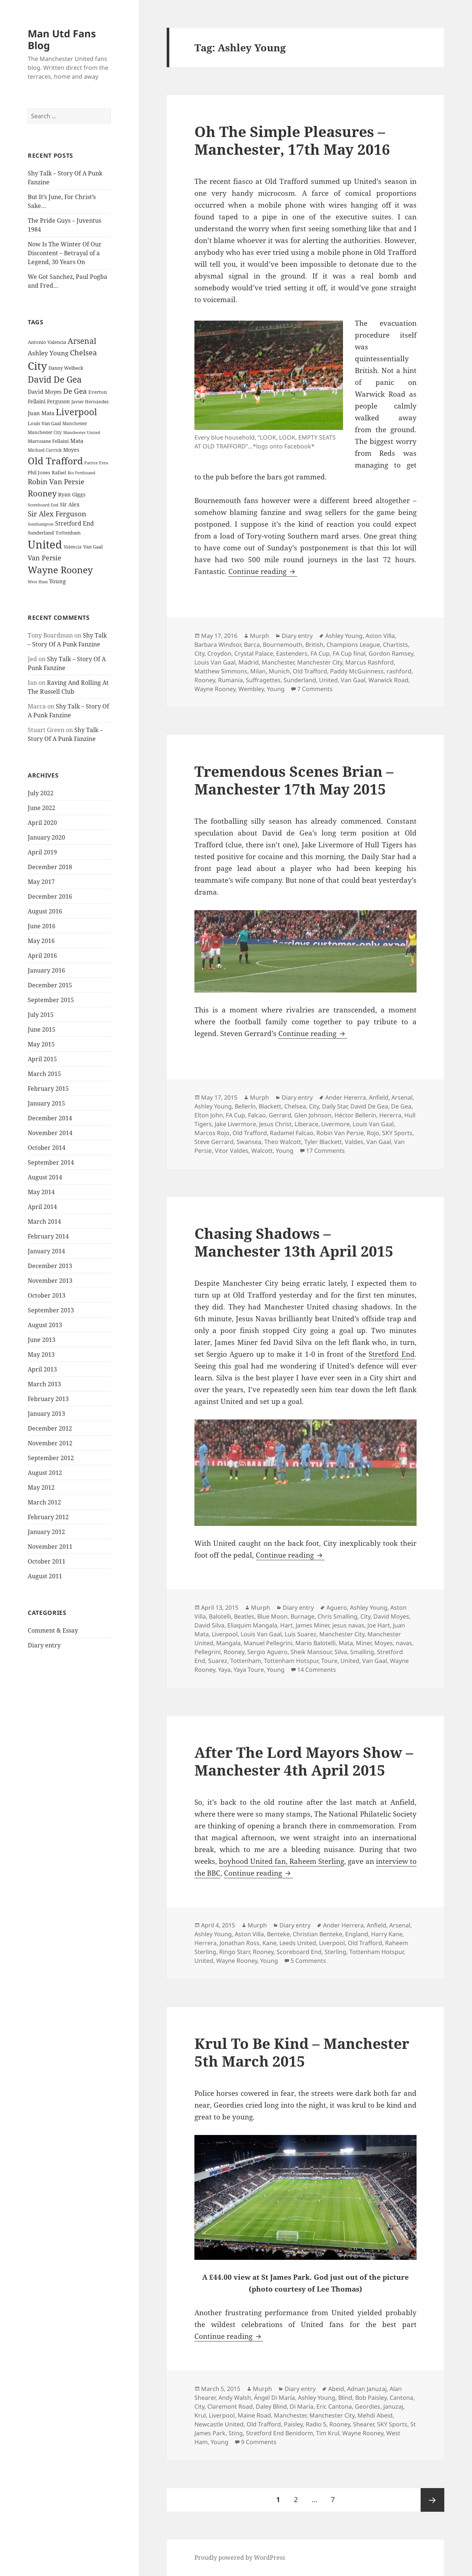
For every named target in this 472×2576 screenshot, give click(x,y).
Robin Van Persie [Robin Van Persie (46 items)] (56, 481)
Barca (252, 644)
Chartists (395, 644)
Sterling (335, 1952)
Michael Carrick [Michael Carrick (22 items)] (45, 450)
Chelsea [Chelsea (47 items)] (83, 353)
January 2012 (46, 1532)
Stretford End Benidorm (279, 2433)
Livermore (335, 1124)
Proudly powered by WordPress (239, 2557)
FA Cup (320, 653)
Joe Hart (378, 1625)
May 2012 (41, 1487)
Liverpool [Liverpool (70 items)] (76, 412)
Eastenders (292, 653)
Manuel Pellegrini (268, 1643)
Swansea (249, 1142)
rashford (399, 671)
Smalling (362, 1652)
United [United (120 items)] (45, 544)
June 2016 (41, 926)
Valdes (354, 1142)
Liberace (306, 1124)
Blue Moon (272, 1616)
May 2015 (41, 1044)
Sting (235, 2433)
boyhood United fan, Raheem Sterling (281, 1861)
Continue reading (262, 571)
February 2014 (48, 1236)
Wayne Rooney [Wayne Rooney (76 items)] (60, 570)
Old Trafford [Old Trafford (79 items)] (55, 460)
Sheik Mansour (311, 1652)
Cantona (401, 2398)
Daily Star (334, 1106)
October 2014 (46, 1148)
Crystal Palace (253, 653)
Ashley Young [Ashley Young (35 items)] (48, 353)
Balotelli (220, 1616)
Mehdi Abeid (375, 2415)
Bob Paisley (371, 2398)
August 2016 (45, 911)
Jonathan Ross (239, 1943)
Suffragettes (263, 680)
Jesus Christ (275, 1124)
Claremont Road (230, 2406)
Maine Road (254, 2415)
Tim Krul (327, 2433)
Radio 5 (316, 2424)
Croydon (219, 653)
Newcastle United (219, 2424)
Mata (346, 1643)
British (314, 644)
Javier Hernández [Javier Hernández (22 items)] (90, 401)
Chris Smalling (337, 1616)
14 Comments (316, 1669)
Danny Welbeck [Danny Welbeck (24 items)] (66, 368)
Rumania (230, 680)
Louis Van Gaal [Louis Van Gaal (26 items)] (44, 423)
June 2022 (41, 808)
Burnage (303, 1616)
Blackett (270, 1106)
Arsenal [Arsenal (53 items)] (82, 341)
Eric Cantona (334, 2406)
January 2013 (46, 1414)
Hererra (390, 1115)
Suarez (217, 1661)
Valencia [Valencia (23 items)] (73, 547)
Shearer (363, 2424)
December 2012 (50, 1428)
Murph (259, 636)
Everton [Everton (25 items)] (97, 392)
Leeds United (297, 1943)
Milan (258, 671)
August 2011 (45, 1576)
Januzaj (393, 2406)
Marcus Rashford (369, 662)
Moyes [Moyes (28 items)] (71, 449)
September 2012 (51, 1458)
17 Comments (325, 1151)
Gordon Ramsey (391, 653)
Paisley (293, 2424)
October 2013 (46, 1295)
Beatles (244, 1616)
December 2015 (50, 985)
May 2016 (41, 941)
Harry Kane (387, 1934)
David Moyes (391, 1616)
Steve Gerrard (214, 1142)
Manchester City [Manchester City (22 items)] (45, 432)
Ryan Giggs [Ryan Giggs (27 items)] (71, 494)
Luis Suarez (300, 1634)
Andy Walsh (234, 2398)
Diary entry (44, 1645)
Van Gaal (353, 680)
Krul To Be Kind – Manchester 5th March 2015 (301, 2052)
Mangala (228, 1643)
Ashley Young (344, 636)
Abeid (336, 2389)
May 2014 (41, 1192)
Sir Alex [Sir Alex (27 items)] (69, 504)
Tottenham (245, 1661)
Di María (301, 2406)
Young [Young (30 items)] (57, 581)
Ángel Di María (274, 2398)
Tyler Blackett (323, 1142)
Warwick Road (388, 680)
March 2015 (44, 1074)
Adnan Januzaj (367, 2389)
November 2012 (50, 1443)
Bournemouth (282, 644)
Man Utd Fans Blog (62, 39)
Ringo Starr (234, 1952)
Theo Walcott (282, 1142)
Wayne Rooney (214, 689)
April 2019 (42, 852)
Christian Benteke (317, 1934)
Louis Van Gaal (214, 662)
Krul (200, 2415)
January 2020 (46, 837)
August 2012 (45, 1473)
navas (404, 1643)
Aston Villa (380, 636)
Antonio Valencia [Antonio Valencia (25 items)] (47, 342)
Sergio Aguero (267, 1652)
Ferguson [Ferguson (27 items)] (58, 401)
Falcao (257, 1115)
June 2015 (41, 1029)
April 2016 (42, 956)
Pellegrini (207, 1652)
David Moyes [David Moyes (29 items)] (45, 391)
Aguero (336, 1607)
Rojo (373, 1133)
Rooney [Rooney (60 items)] (42, 493)
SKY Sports (397, 1133)
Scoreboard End (299, 1952)
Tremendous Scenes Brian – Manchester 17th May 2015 (294, 780)
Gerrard (280, 1115)
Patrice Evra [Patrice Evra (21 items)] (96, 462)
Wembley (251, 689)
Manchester (278, 662)
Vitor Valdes (231, 1151)
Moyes (383, 1643)
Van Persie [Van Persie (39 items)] (44, 557)
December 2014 (50, 1118)
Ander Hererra (345, 1097)
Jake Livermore (235, 1124)
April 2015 (42, 1059)
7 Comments (315, 689)
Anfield (378, 1097)
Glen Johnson (313, 1115)
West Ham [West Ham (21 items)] (38, 581)
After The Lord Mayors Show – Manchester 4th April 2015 (303, 1761)
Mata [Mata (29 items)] (76, 440)
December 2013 (50, 1266)
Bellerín (245, 1106)
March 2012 (44, 1502)
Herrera (205, 1943)
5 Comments (308, 1961)
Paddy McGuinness (357, 671)
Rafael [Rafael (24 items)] (59, 472)
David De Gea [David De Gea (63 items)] (55, 379)
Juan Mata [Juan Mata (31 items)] (41, 413)
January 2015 (46, 1103)
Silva (341, 1652)
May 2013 (41, 1354)
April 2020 (42, 823)
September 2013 (51, 1310)
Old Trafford (310, 671)
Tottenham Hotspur (291, 1661)
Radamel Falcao (291, 1133)
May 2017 (41, 882)
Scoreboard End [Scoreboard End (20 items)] (43, 505)
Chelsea (295, 1106)
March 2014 (44, 1221)
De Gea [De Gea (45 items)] (75, 391)
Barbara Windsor (217, 644)
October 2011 (46, 1561)
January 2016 (46, 970)
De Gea (401, 1106)
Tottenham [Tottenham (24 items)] (68, 533)
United (328, 680)
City (199, 653)
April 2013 (42, 1369)
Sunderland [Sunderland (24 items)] (41, 533)
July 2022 (41, 793)
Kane (269, 1943)
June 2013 (41, 1340)
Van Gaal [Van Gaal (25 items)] (93, 546)
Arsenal (401, 1097)
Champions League (353, 644)
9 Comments (258, 2442)
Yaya (224, 1669)
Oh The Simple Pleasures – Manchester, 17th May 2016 (292, 140)
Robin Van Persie (340, 1133)
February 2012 (48, 1517)
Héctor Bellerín (355, 1115)
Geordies (367, 2406)
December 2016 (50, 896)
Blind (345, 2398)
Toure (329, 1661)
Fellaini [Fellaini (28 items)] (36, 401)
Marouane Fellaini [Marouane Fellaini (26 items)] (48, 441)
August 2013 (45, 1325)
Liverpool (225, 1634)
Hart (286, 1625)
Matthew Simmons (220, 671)
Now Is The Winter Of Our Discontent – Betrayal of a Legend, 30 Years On (65, 253)
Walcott (262, 1151)
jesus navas (348, 1625)
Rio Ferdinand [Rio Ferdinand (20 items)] (81, 472)
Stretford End (392, 1354)
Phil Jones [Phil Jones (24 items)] (39, 472)
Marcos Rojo (212, 1133)
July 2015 (41, 1015)
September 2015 (51, 1000)
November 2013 (50, 1281)
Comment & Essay (53, 1630)
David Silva (209, 1625)
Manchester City (319, 662)
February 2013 (48, 1399)
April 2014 (42, 1207)
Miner (363, 1643)
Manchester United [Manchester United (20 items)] (81, 432)
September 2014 (51, 1162)
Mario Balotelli (315, 1643)
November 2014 (50, 1133)
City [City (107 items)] (37, 366)
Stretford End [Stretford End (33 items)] (74, 523)
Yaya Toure (249, 1669)
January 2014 (46, 1251)
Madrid (248, 662)
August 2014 (45, 1177)
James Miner (312, 1625)
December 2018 (50, 867)
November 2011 (50, 1546)
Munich (279, 671)
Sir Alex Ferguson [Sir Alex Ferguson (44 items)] (57, 513)
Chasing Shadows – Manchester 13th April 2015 (293, 1242)
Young (276, 689)
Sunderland (299, 680)
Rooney (204, 680)
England (356, 1934)
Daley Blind (271, 2406)
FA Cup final (349, 653)
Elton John (208, 1115)
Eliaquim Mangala (252, 1625)
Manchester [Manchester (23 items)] (74, 423)
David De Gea (369, 1106)
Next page (432, 2500)
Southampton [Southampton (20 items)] (41, 524)
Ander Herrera (343, 1925)
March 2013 (44, 1384)
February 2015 (48, 1088)
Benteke (278, 1934)
